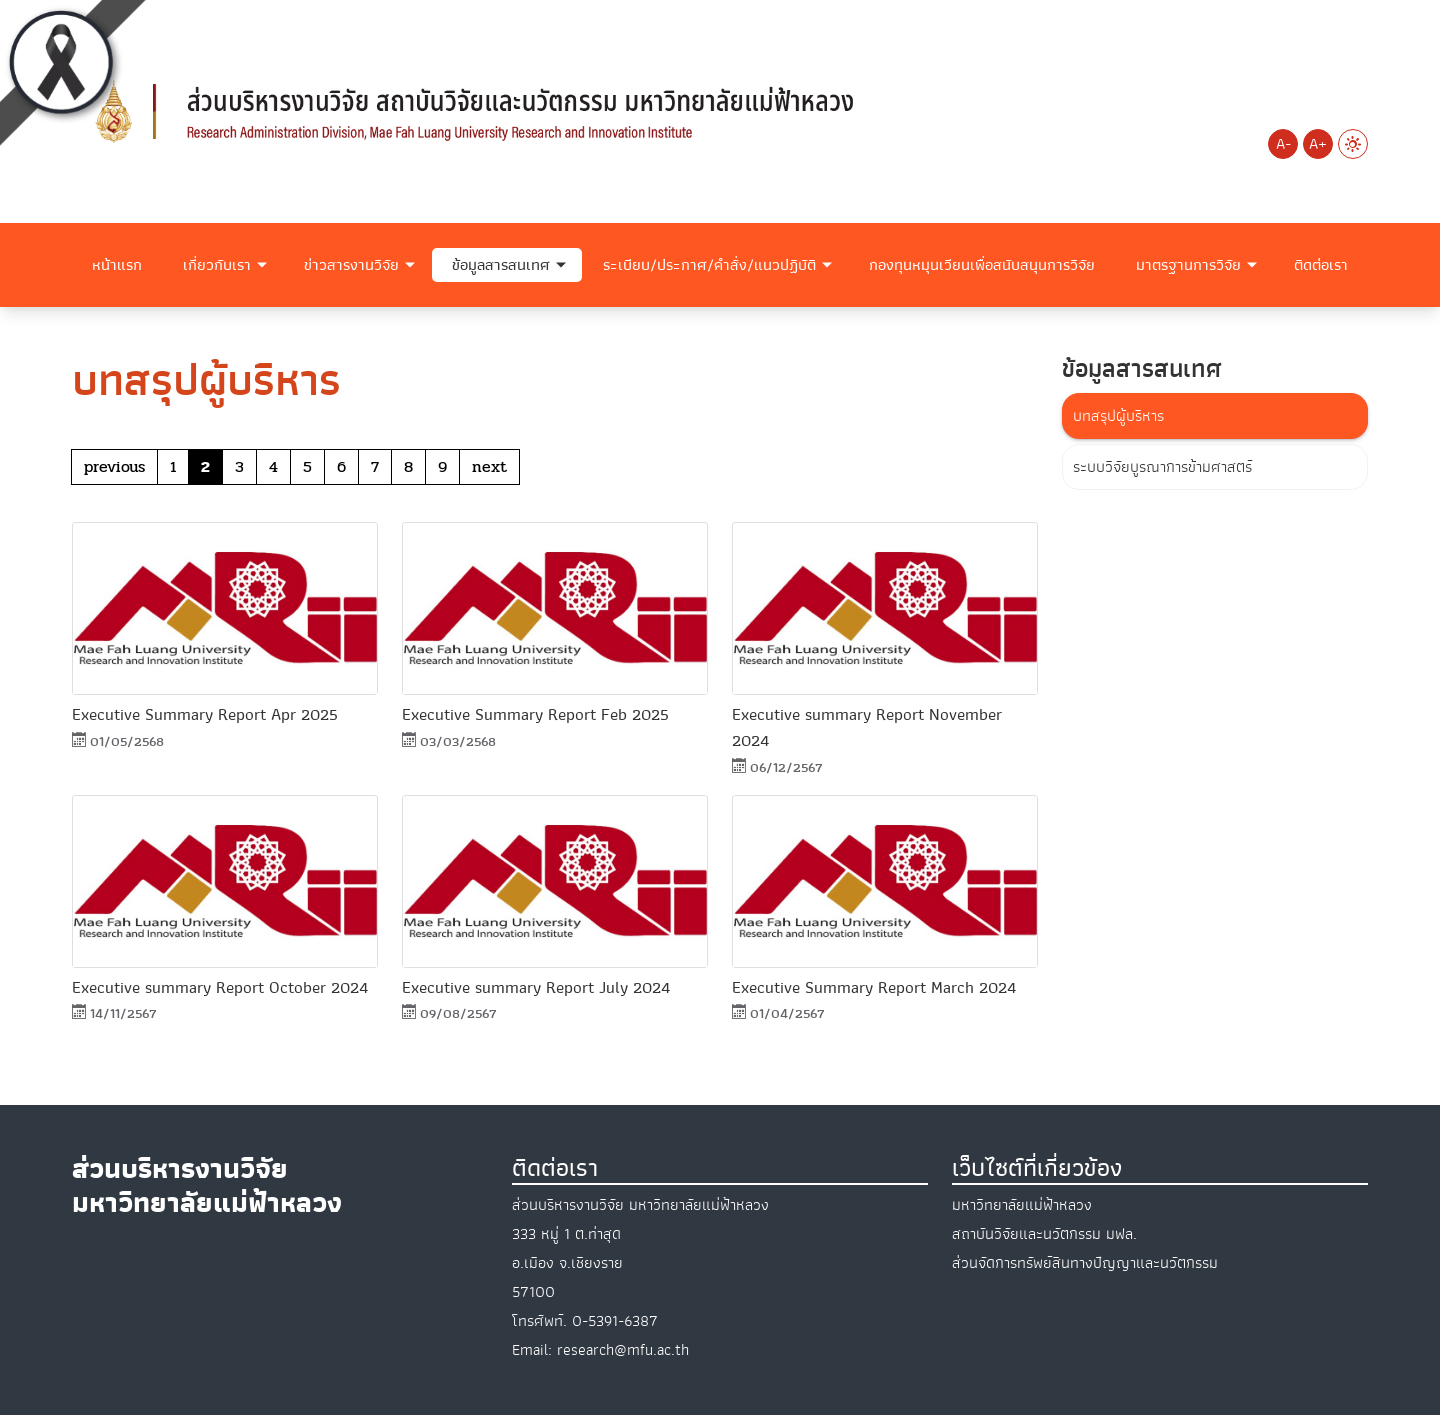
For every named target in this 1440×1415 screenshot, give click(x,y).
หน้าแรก (117, 265)
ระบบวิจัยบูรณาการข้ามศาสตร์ (1162, 467)
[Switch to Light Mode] (1353, 144)
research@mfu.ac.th (623, 1350)
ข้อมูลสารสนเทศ (501, 265)
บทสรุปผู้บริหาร (1118, 416)
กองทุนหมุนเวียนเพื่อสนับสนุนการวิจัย (982, 265)
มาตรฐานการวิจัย (1188, 265)
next (489, 466)
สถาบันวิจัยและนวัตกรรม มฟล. (1044, 1234)
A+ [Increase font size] (1318, 144)
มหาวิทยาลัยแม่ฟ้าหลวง (1022, 1205)
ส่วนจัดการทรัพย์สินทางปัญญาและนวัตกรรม (1085, 1263)
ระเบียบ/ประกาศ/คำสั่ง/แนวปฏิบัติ (709, 265)
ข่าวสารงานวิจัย (351, 265)
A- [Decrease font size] (1283, 144)
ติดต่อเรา (1321, 265)
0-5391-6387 (615, 1321)
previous (114, 466)
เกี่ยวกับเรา (217, 265)
